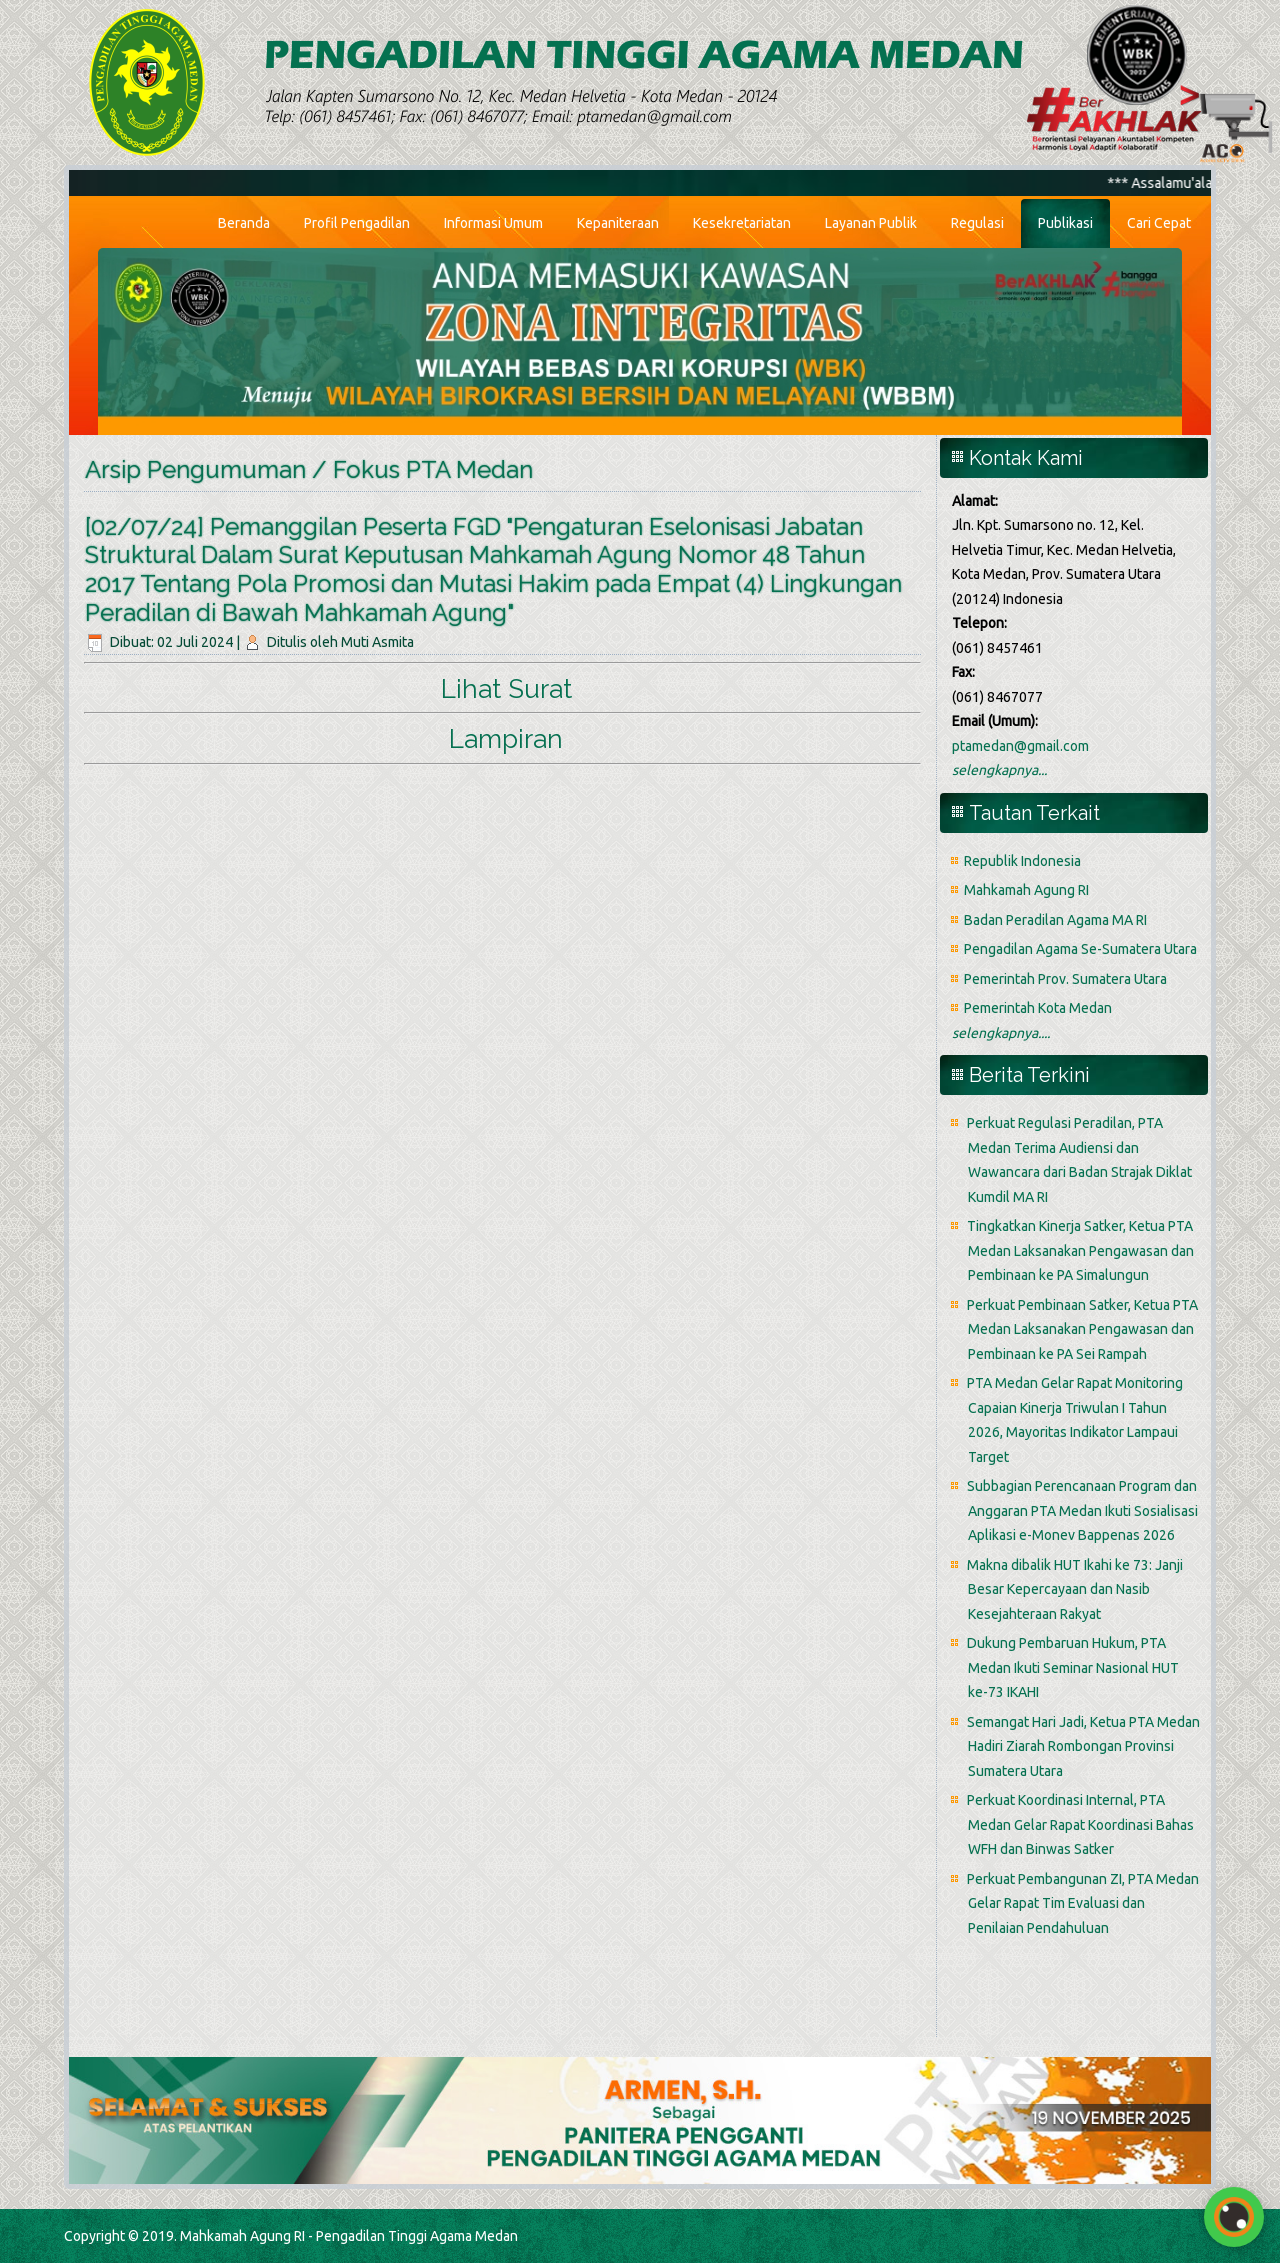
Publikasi (1065, 223)
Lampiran (506, 739)
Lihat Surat (506, 689)
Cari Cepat (1159, 223)
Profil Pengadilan (357, 223)
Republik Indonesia (1022, 861)
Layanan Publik (871, 223)
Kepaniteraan (618, 223)
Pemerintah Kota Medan (1038, 1008)
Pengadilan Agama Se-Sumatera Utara (1080, 949)
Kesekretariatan (742, 223)
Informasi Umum (493, 223)
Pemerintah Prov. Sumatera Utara (1065, 979)
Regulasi (977, 223)
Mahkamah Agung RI (1026, 890)
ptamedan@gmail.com (1020, 746)
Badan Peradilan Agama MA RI (1055, 920)
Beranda (244, 223)
